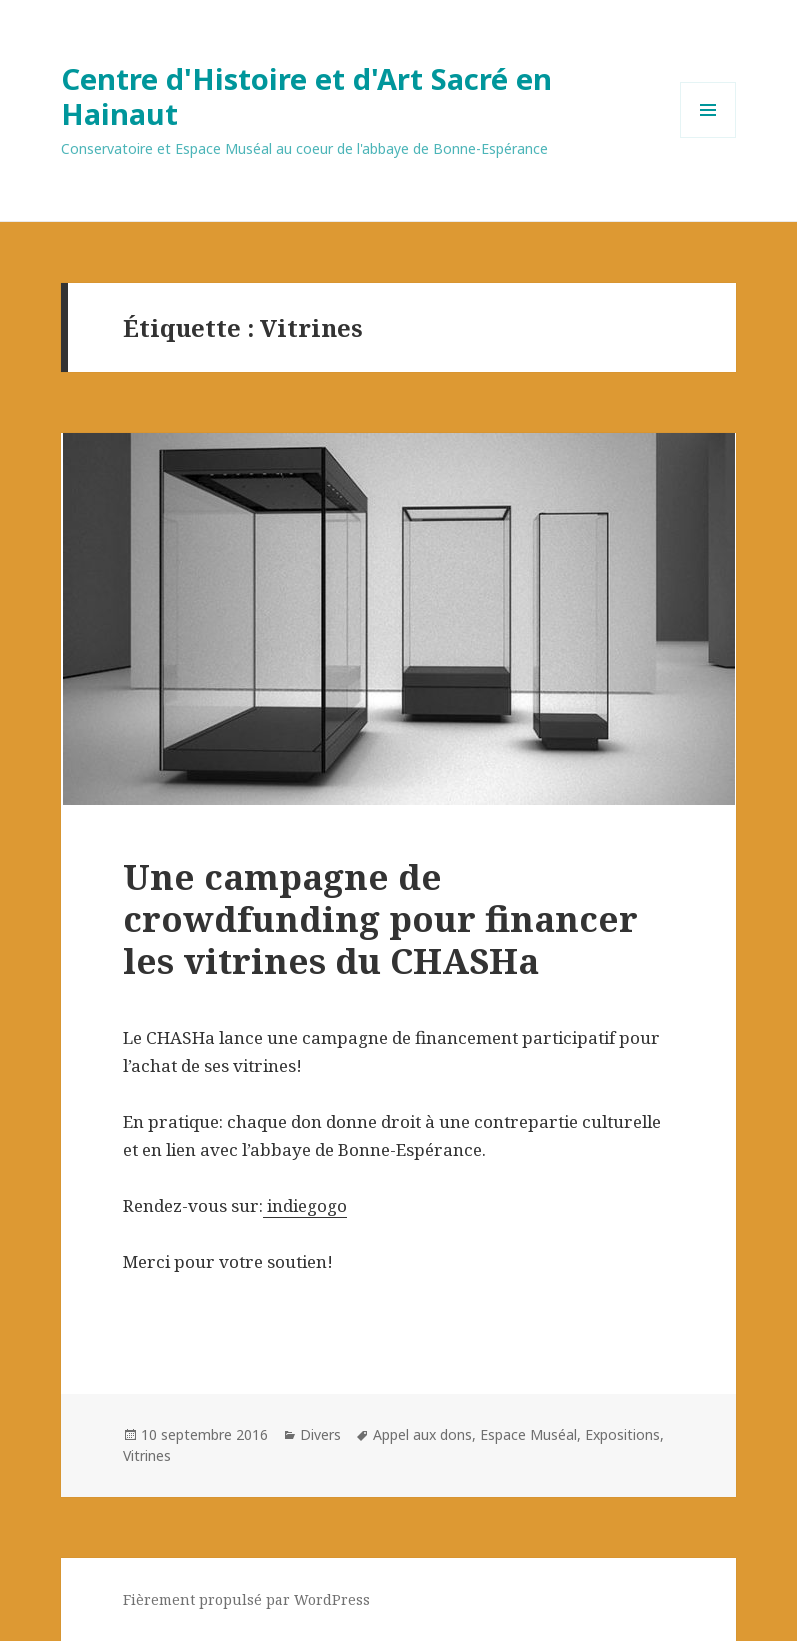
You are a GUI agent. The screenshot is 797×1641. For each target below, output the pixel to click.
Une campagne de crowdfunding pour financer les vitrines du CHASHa (380, 918)
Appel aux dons (422, 1434)
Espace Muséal (528, 1434)
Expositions (622, 1434)
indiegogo (305, 1205)
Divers (320, 1434)
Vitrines (147, 1455)
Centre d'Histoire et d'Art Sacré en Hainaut (306, 96)
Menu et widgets (708, 137)
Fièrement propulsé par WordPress (246, 1599)
